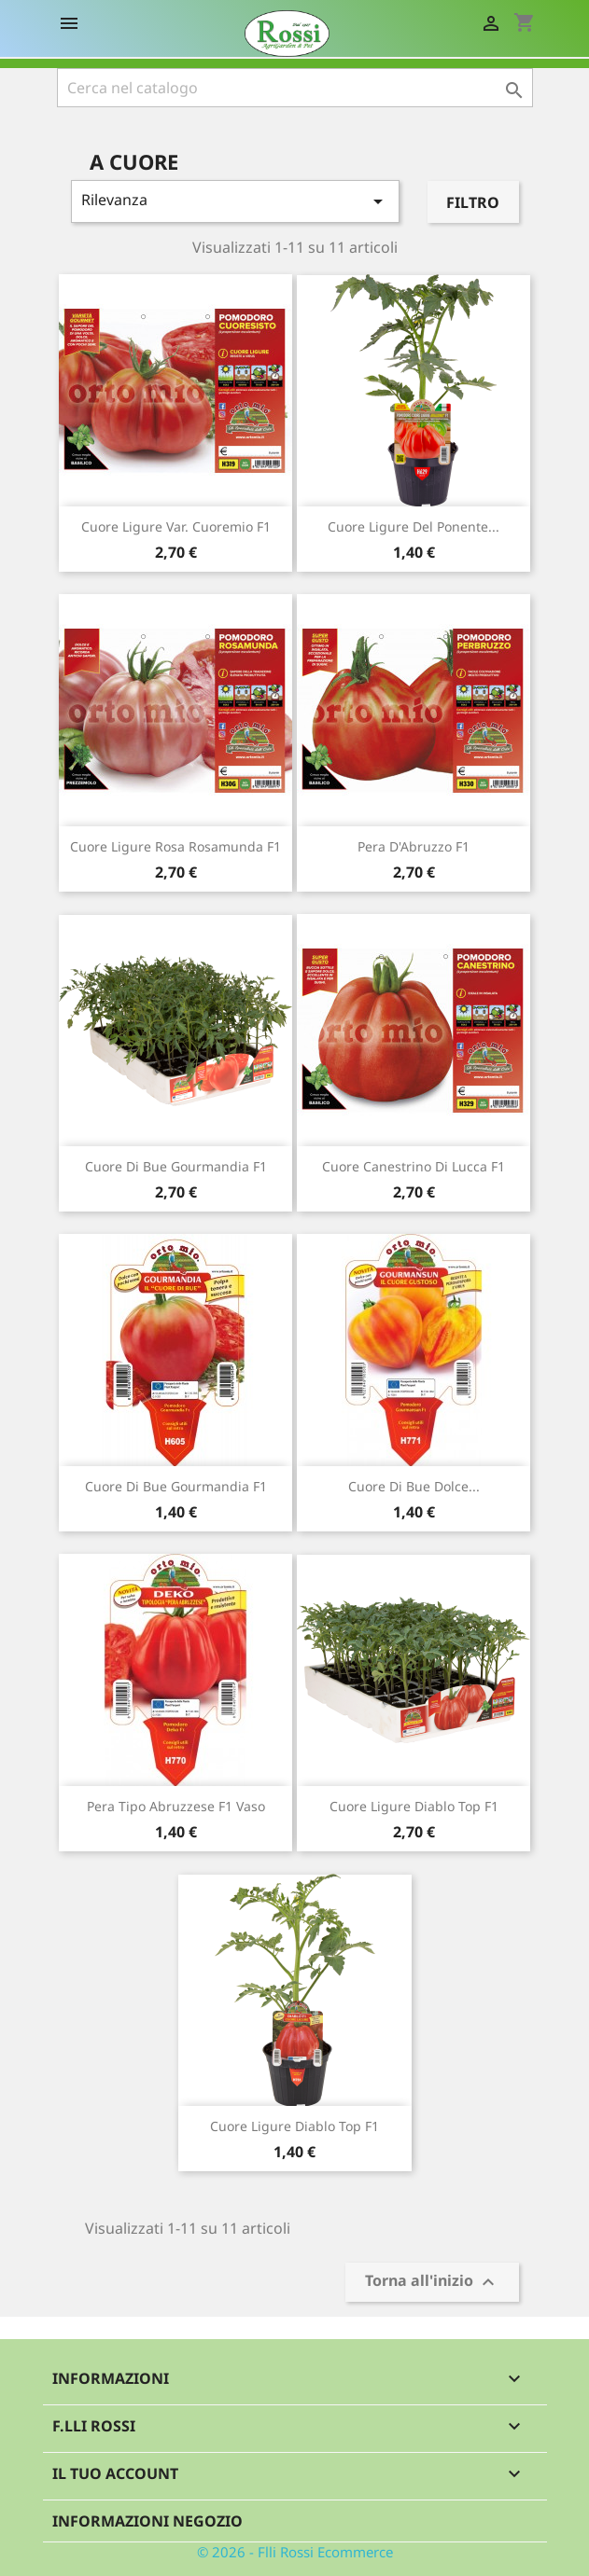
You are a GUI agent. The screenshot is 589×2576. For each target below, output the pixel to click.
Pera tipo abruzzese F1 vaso (176, 1806)
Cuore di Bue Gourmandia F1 (176, 1166)
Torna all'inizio (432, 2282)
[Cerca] (295, 87)
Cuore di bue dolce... (414, 1486)
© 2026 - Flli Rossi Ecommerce (295, 2551)
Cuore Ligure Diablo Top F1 (414, 1806)
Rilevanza (235, 201)
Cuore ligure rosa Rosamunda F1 (175, 846)
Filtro (472, 202)
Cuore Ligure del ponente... (413, 526)
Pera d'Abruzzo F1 (414, 846)
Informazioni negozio (147, 2521)
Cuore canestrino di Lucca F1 (413, 1166)
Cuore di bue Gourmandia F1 (176, 1486)
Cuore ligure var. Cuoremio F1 (176, 526)
